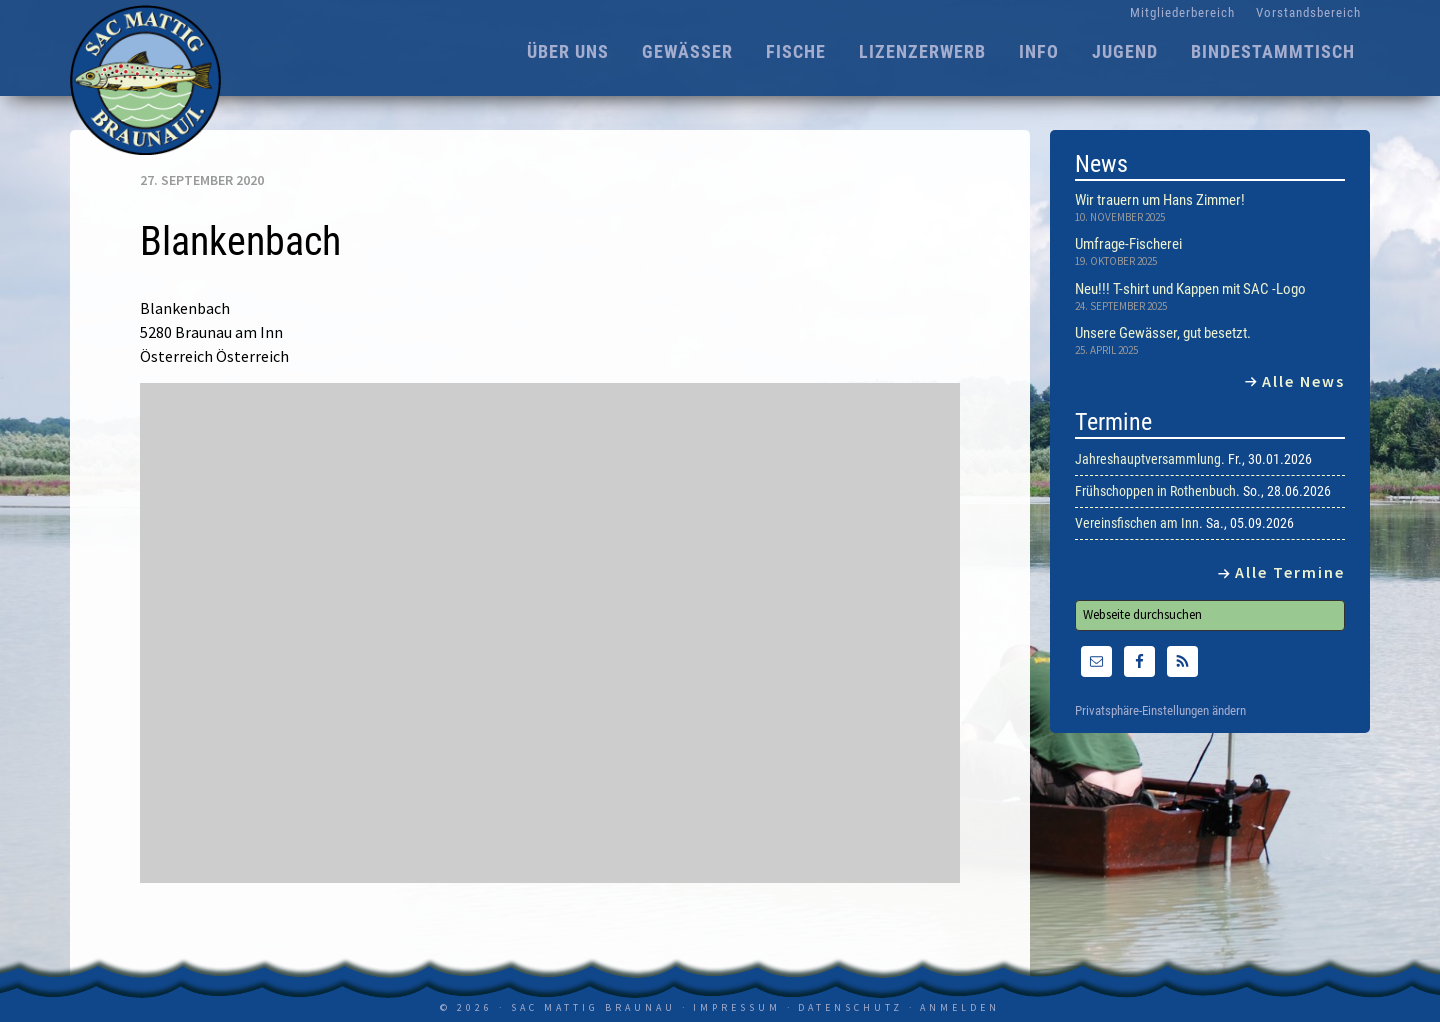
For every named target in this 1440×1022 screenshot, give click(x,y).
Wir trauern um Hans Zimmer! (1160, 200)
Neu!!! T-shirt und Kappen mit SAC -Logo (1190, 289)
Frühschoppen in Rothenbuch (1155, 491)
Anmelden (960, 1007)
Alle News (1303, 381)
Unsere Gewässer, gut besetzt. (1163, 333)
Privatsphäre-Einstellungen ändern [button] (1160, 711)
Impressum (737, 1007)
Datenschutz (850, 1007)
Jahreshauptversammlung (1148, 459)
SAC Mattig (150, 80)
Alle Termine (1290, 572)
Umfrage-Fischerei (1128, 244)
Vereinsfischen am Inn (1137, 523)
